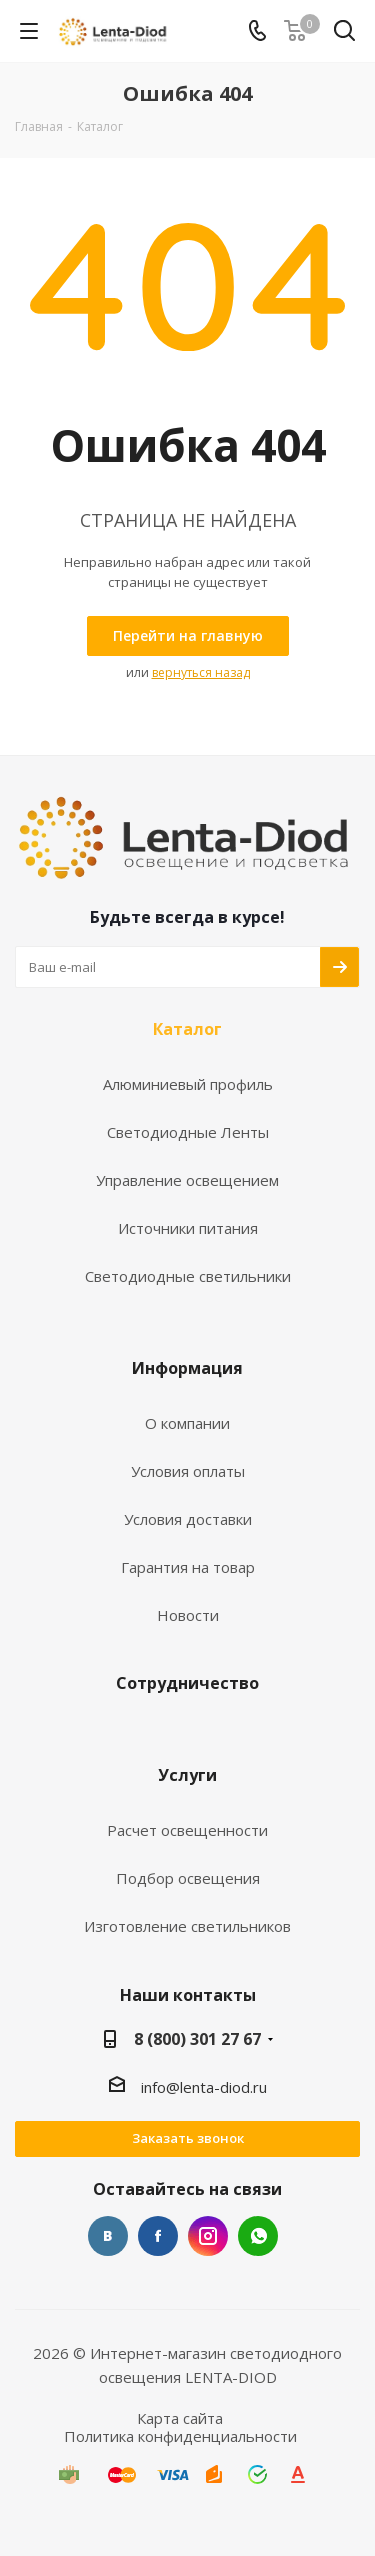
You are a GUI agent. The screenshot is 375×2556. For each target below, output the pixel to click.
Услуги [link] (187, 1776)
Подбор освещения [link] (188, 1878)
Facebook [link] (158, 2236)
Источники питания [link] (188, 1228)
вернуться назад (201, 672)
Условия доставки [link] (188, 1519)
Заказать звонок (188, 2138)
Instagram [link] (208, 2236)
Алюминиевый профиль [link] (188, 1084)
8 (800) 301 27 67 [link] (197, 2039)
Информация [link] (187, 1369)
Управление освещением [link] (187, 1180)
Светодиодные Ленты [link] (188, 1132)
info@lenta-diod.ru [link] (204, 2087)
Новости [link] (188, 1615)
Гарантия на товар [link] (188, 1567)
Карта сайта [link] (180, 2418)
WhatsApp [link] (258, 2236)
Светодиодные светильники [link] (188, 1276)
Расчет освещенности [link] (187, 1830)
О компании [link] (187, 1423)
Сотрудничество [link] (187, 1684)
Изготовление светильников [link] (187, 1926)
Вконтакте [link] (108, 2236)
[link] (114, 30)
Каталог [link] (187, 1030)
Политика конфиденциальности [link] (180, 2436)
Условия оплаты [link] (188, 1471)
